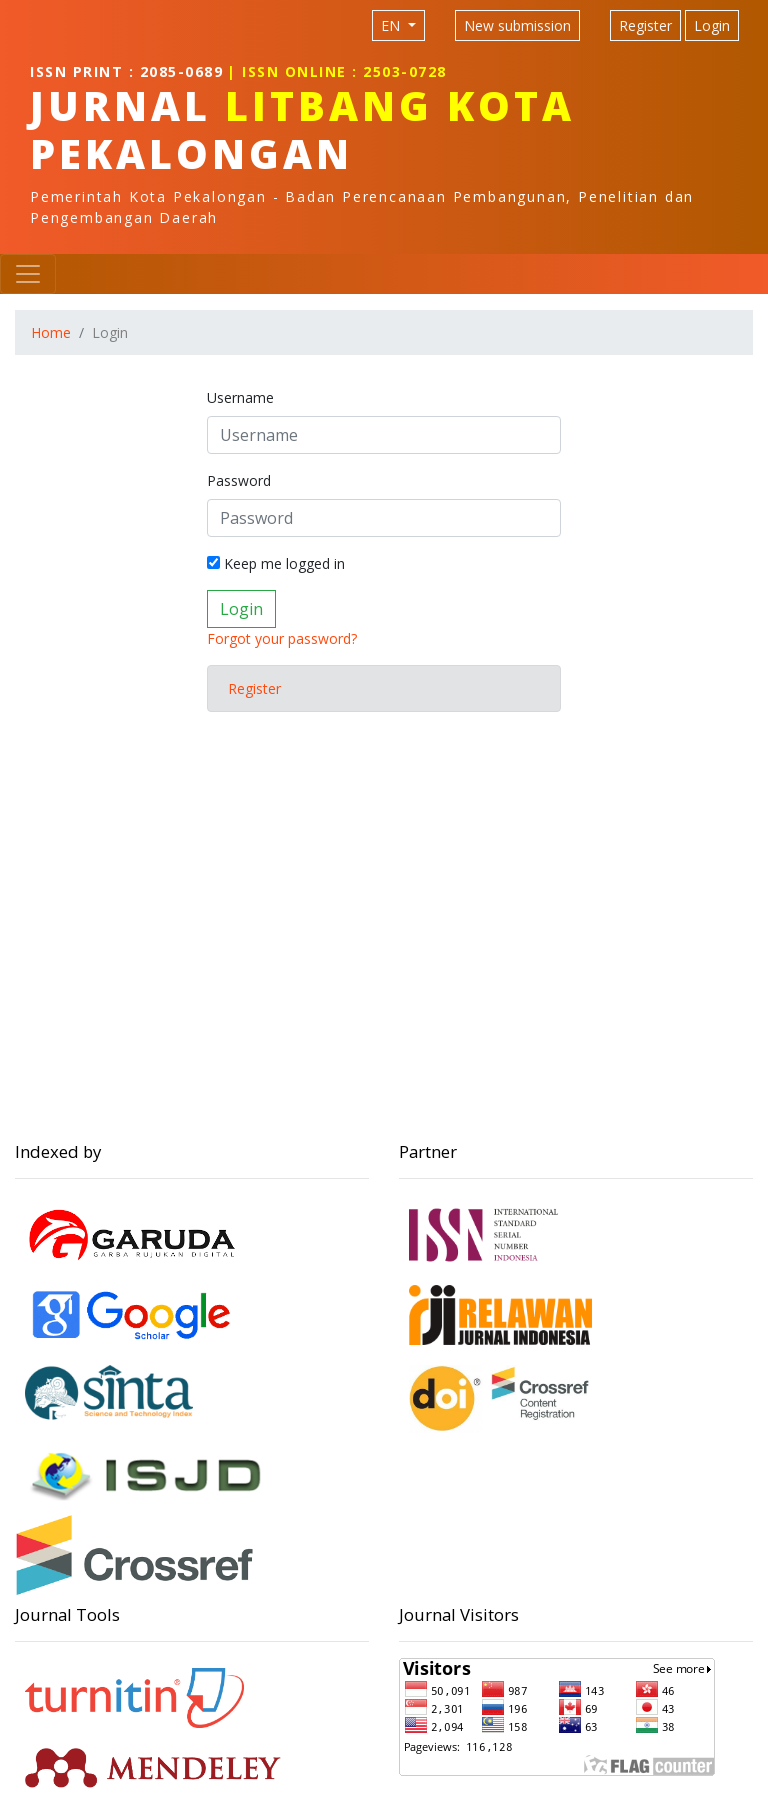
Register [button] (254, 688)
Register (645, 25)
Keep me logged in (276, 563)
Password (239, 480)
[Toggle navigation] (28, 274)
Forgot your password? (282, 638)
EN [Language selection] (392, 25)
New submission (517, 25)
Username (240, 397)
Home (51, 332)
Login (712, 25)
